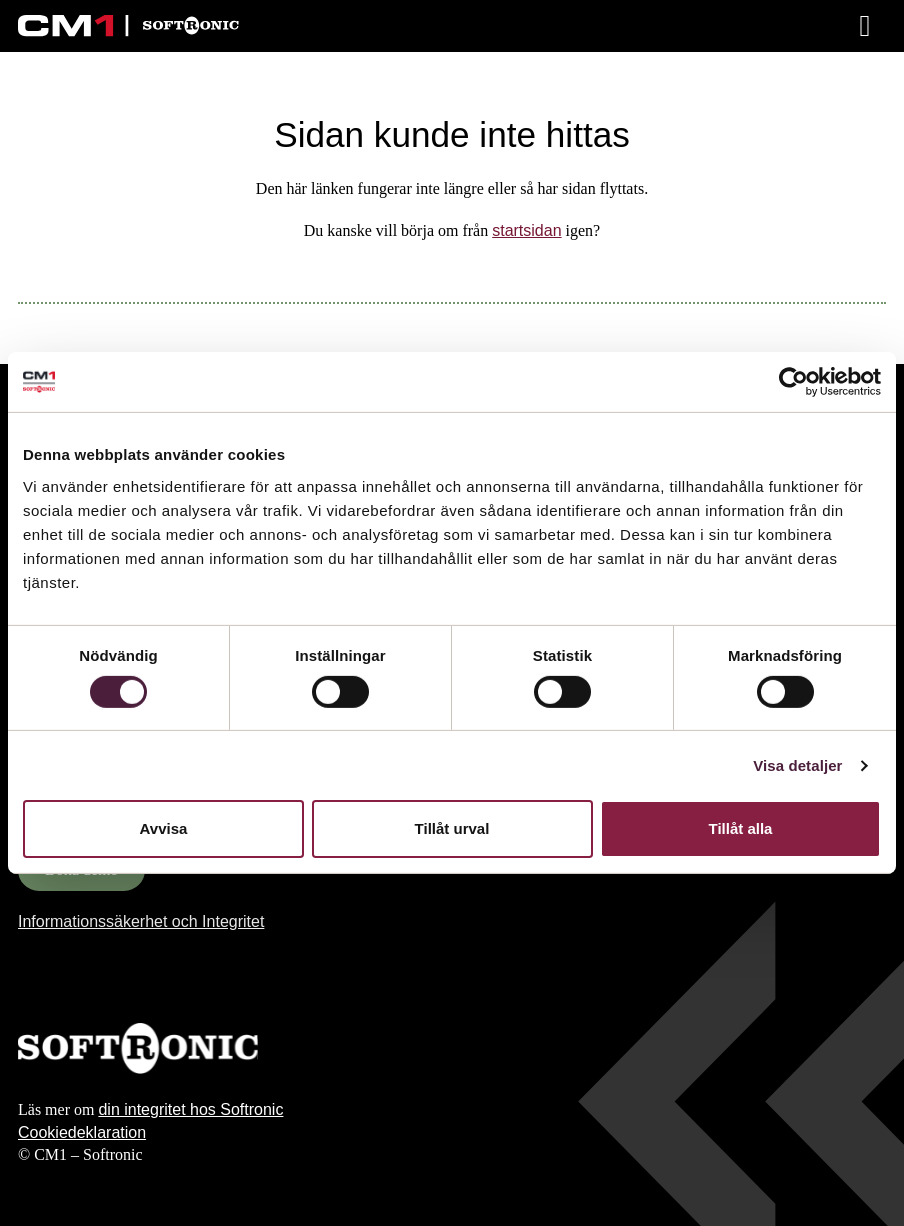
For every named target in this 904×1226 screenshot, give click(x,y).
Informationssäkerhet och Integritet (141, 921)
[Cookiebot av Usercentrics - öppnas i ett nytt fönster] (793, 382)
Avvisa (164, 828)
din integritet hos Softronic (190, 1109)
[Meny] (866, 26)
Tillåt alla (741, 828)
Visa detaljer (797, 765)
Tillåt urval (452, 828)
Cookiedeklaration (82, 1132)
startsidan (526, 230)
